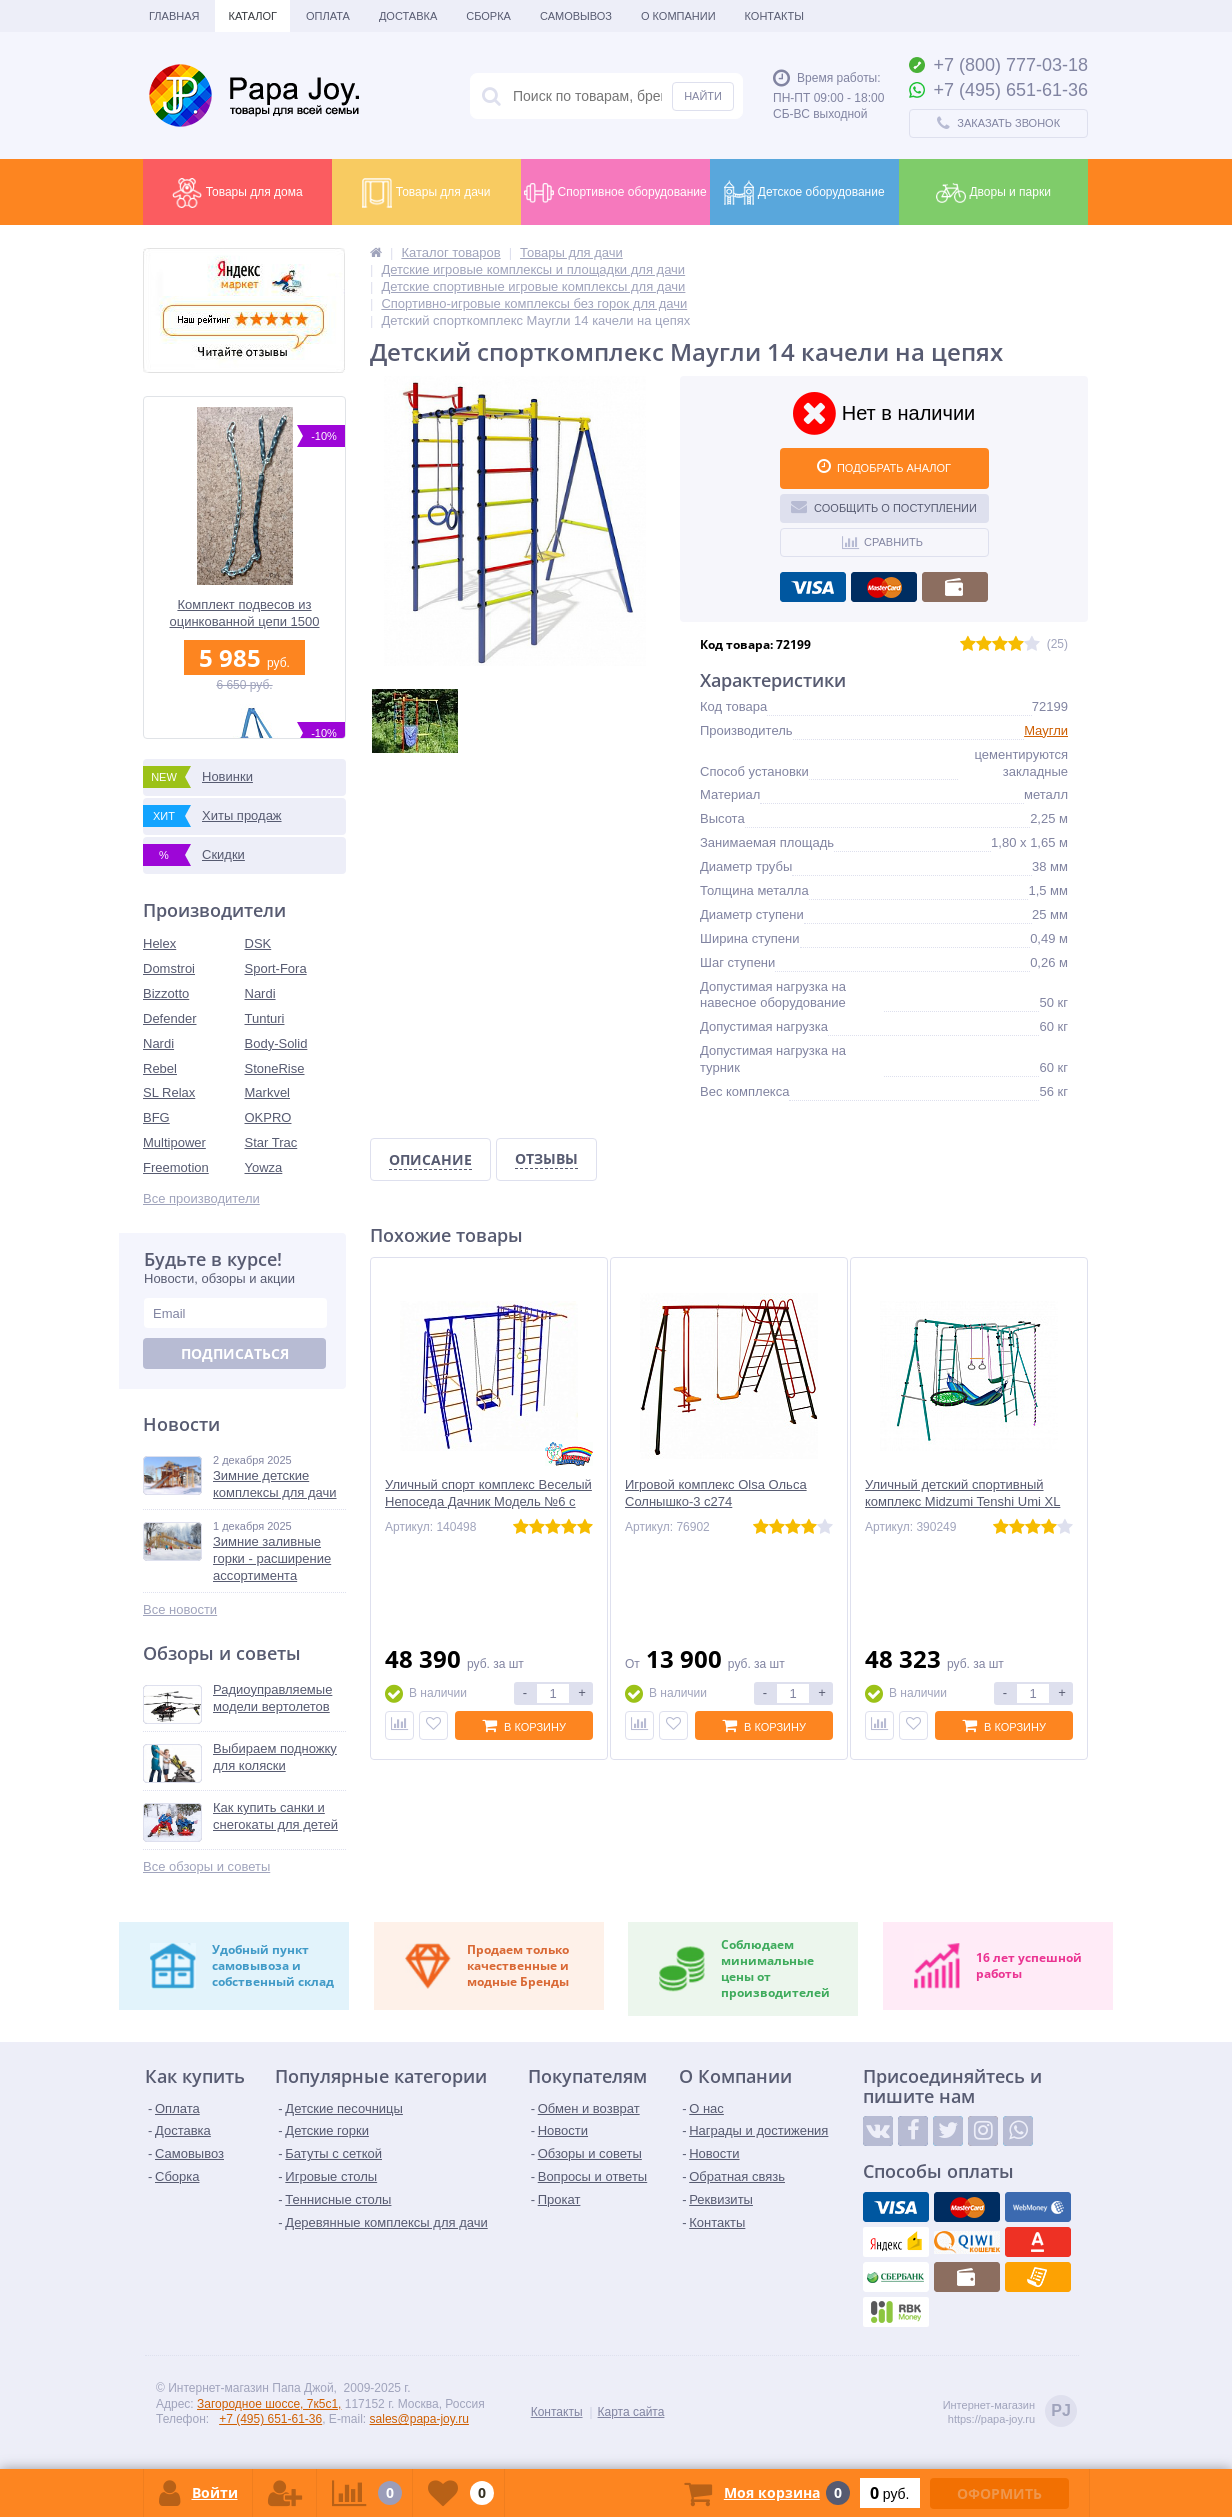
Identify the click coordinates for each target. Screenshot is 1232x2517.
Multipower (174, 1142)
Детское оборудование (804, 193)
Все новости (180, 1609)
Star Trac (271, 1142)
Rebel (160, 1068)
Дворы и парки (993, 193)
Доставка (408, 16)
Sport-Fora (276, 968)
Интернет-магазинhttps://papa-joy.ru (1010, 2412)
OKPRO (268, 1117)
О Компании (678, 16)
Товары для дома (237, 193)
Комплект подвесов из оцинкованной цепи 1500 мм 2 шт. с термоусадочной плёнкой (245, 613)
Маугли (1046, 730)
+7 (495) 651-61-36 (270, 2419)
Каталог (252, 16)
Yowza (264, 1167)
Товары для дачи (426, 193)
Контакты (774, 16)
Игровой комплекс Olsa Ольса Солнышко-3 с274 (716, 1493)
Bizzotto (166, 993)
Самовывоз (576, 16)
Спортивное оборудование (615, 193)
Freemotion (176, 1167)
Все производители (201, 1198)
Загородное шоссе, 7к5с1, (269, 2404)
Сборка (488, 16)
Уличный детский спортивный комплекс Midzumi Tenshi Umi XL (962, 1493)
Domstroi (169, 968)
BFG (156, 1117)
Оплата (328, 16)
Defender (169, 1018)
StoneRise (275, 1068)
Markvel (268, 1092)
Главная (174, 16)
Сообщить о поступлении (884, 506)
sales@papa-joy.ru (419, 2419)
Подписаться (235, 1353)
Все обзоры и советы (206, 1866)
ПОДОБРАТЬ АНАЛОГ (884, 466)
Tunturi (265, 1018)
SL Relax (169, 1092)
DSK (258, 943)
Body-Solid (276, 1043)
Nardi (260, 993)
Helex (159, 943)
